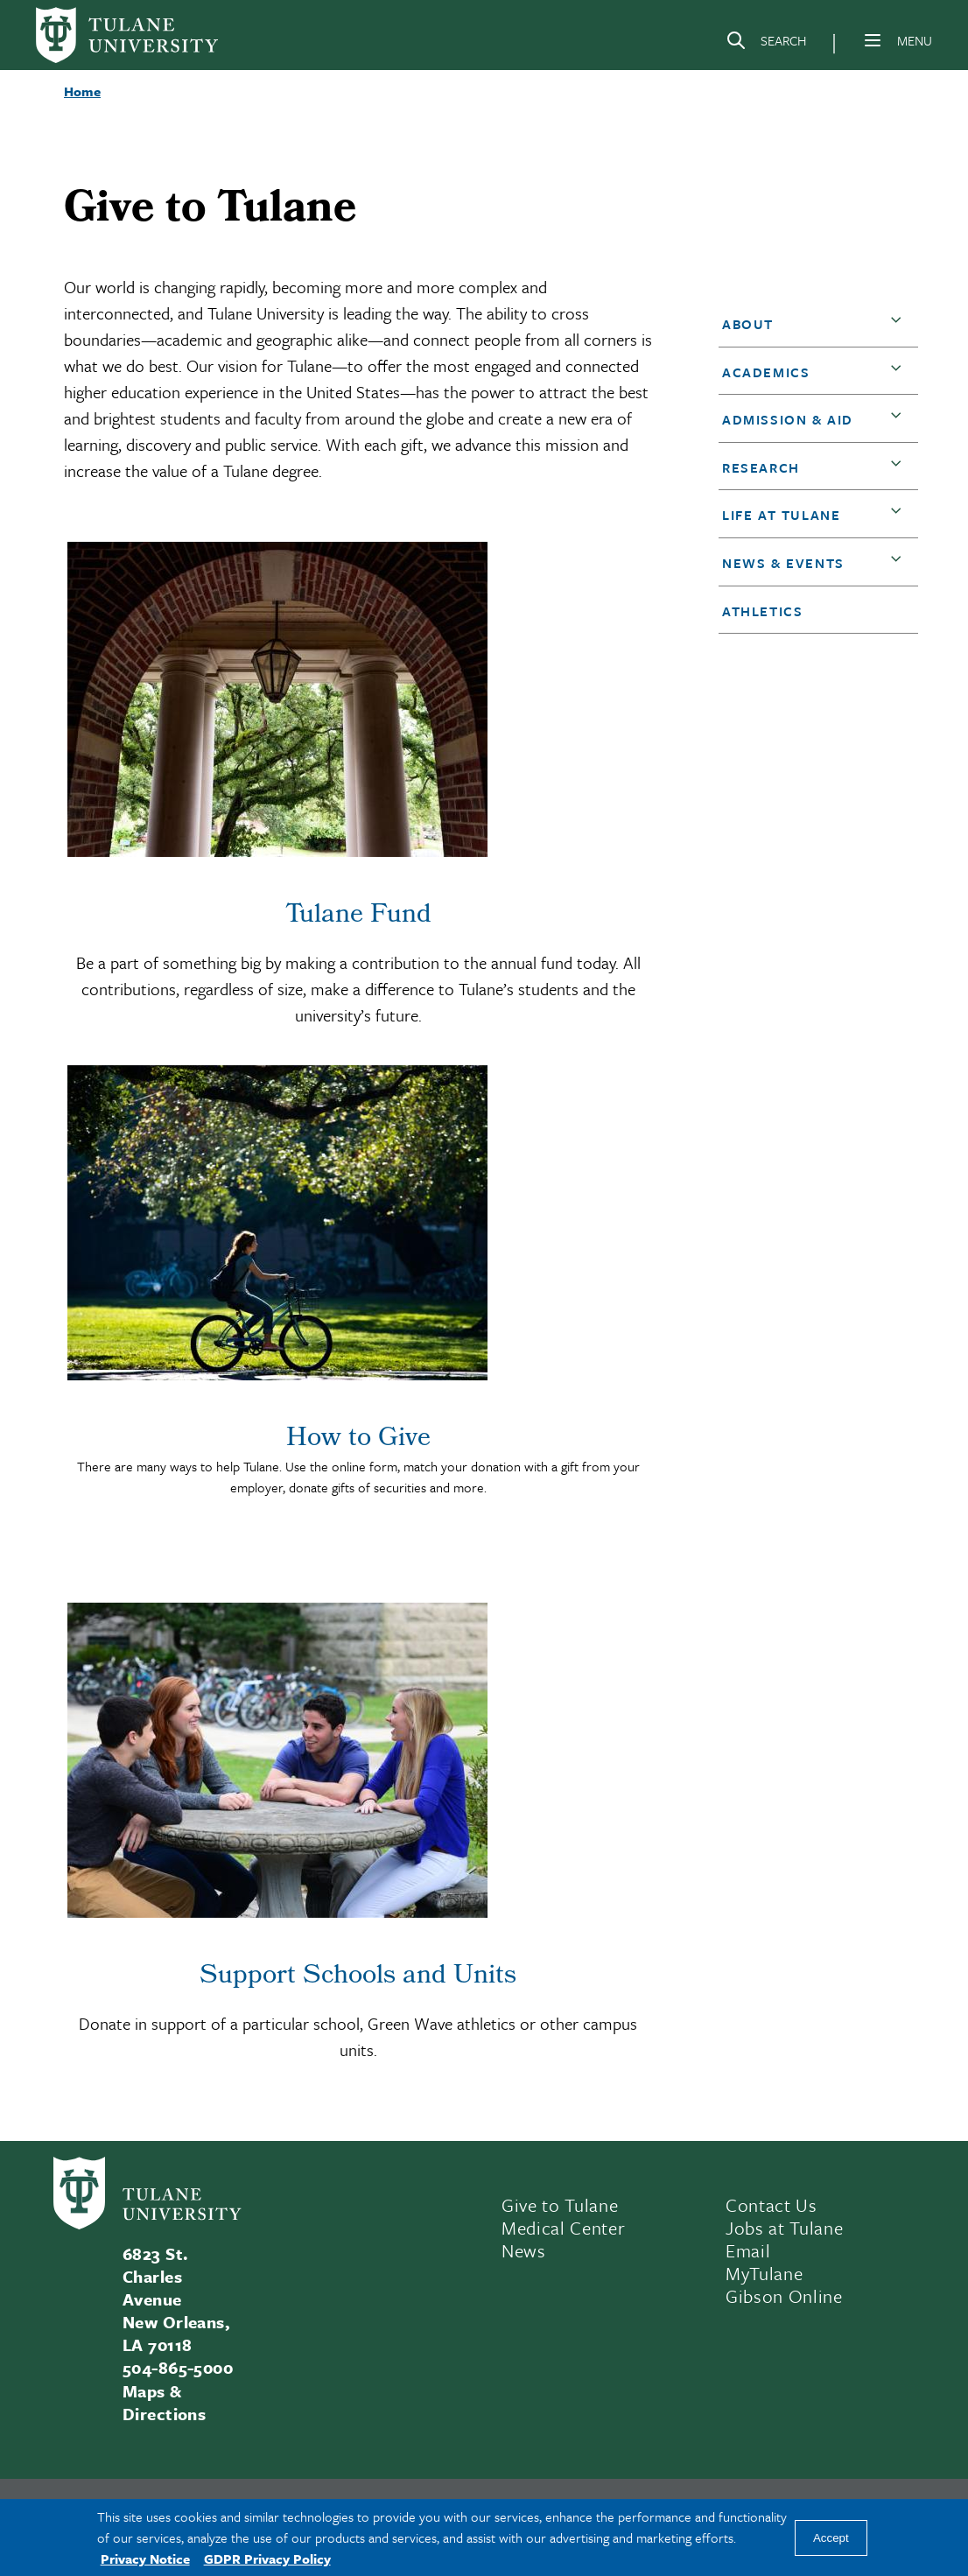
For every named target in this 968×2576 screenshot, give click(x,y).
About (748, 323)
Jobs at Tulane (784, 2228)
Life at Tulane (781, 514)
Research (761, 467)
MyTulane (764, 2273)
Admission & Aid (787, 419)
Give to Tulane (560, 2205)
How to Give (358, 1440)
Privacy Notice (145, 2558)
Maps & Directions (165, 2402)
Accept (831, 2537)
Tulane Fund (358, 916)
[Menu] (872, 40)
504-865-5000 (178, 2367)
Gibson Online (784, 2296)
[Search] (766, 44)
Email (748, 2250)
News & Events (783, 562)
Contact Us (771, 2205)
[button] (899, 324)
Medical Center (563, 2228)
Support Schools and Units (358, 1977)
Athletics (762, 611)
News (524, 2250)
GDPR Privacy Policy (267, 2558)
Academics (766, 372)
